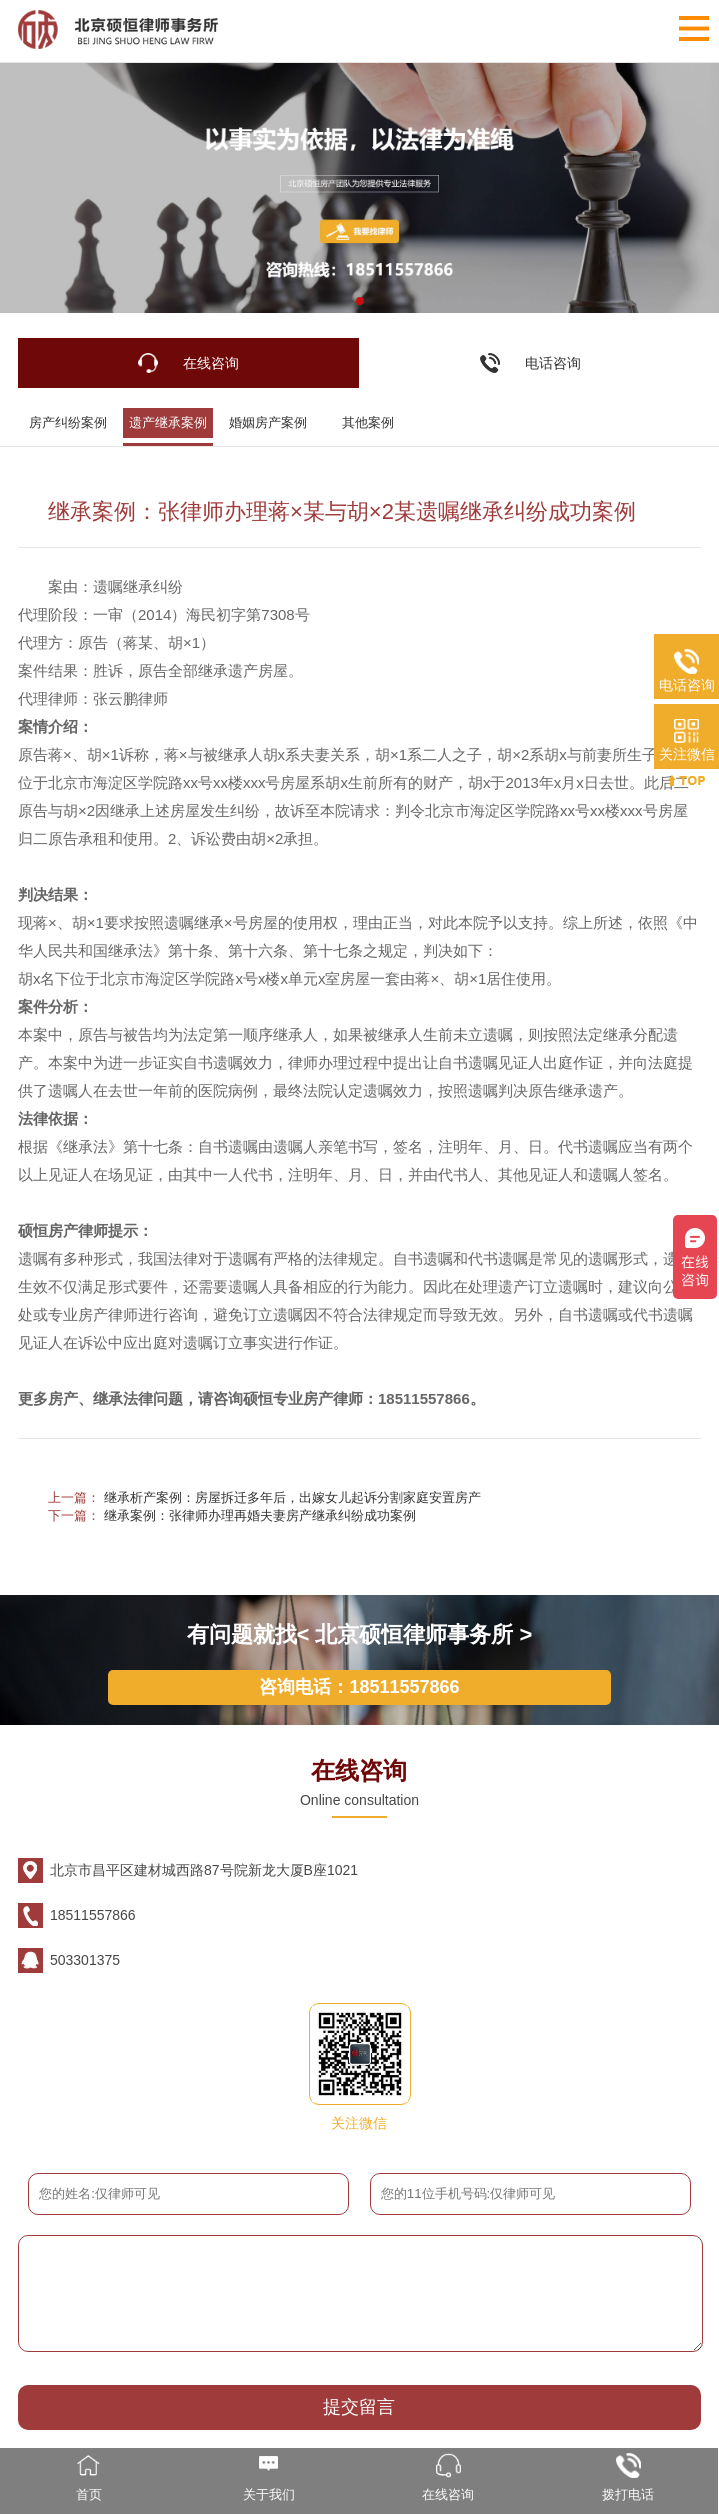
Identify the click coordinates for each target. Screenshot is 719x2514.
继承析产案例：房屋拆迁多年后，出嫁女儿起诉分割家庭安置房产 (292, 1497)
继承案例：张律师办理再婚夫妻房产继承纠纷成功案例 (260, 1515)
